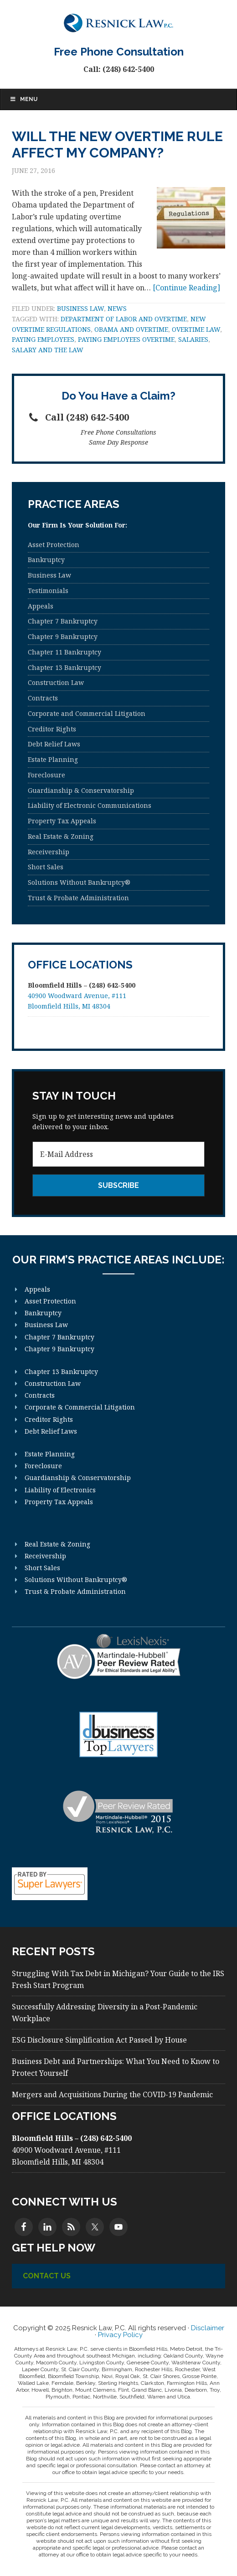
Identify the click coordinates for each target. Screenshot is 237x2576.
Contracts (43, 698)
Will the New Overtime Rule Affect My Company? (117, 144)
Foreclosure (46, 775)
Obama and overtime (131, 329)
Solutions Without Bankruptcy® (79, 882)
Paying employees (43, 339)
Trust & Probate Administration (78, 897)
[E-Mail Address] (118, 1154)
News (117, 308)
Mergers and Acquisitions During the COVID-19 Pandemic (112, 2094)
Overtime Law (196, 329)
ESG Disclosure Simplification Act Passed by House (99, 2040)
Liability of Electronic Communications (89, 805)
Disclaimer (207, 2328)
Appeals (40, 606)
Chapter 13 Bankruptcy (64, 667)
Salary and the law (47, 349)
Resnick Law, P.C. (118, 22)
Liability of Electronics (60, 1490)
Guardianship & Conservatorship (81, 790)
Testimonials (48, 590)
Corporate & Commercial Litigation (80, 1407)
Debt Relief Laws (54, 744)
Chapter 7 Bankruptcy (63, 621)
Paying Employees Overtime (126, 339)
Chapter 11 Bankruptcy (64, 652)
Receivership (48, 851)
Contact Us (47, 2276)
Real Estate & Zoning (60, 836)
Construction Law (56, 682)
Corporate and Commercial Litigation (86, 713)
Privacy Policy (120, 2335)
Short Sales (45, 866)
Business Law (80, 308)
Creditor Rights (52, 729)
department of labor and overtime (124, 318)
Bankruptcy (46, 559)
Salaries (193, 339)
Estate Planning (53, 759)
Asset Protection (53, 544)
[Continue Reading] (186, 288)
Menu (23, 99)
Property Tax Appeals (62, 820)
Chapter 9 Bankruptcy (63, 636)
